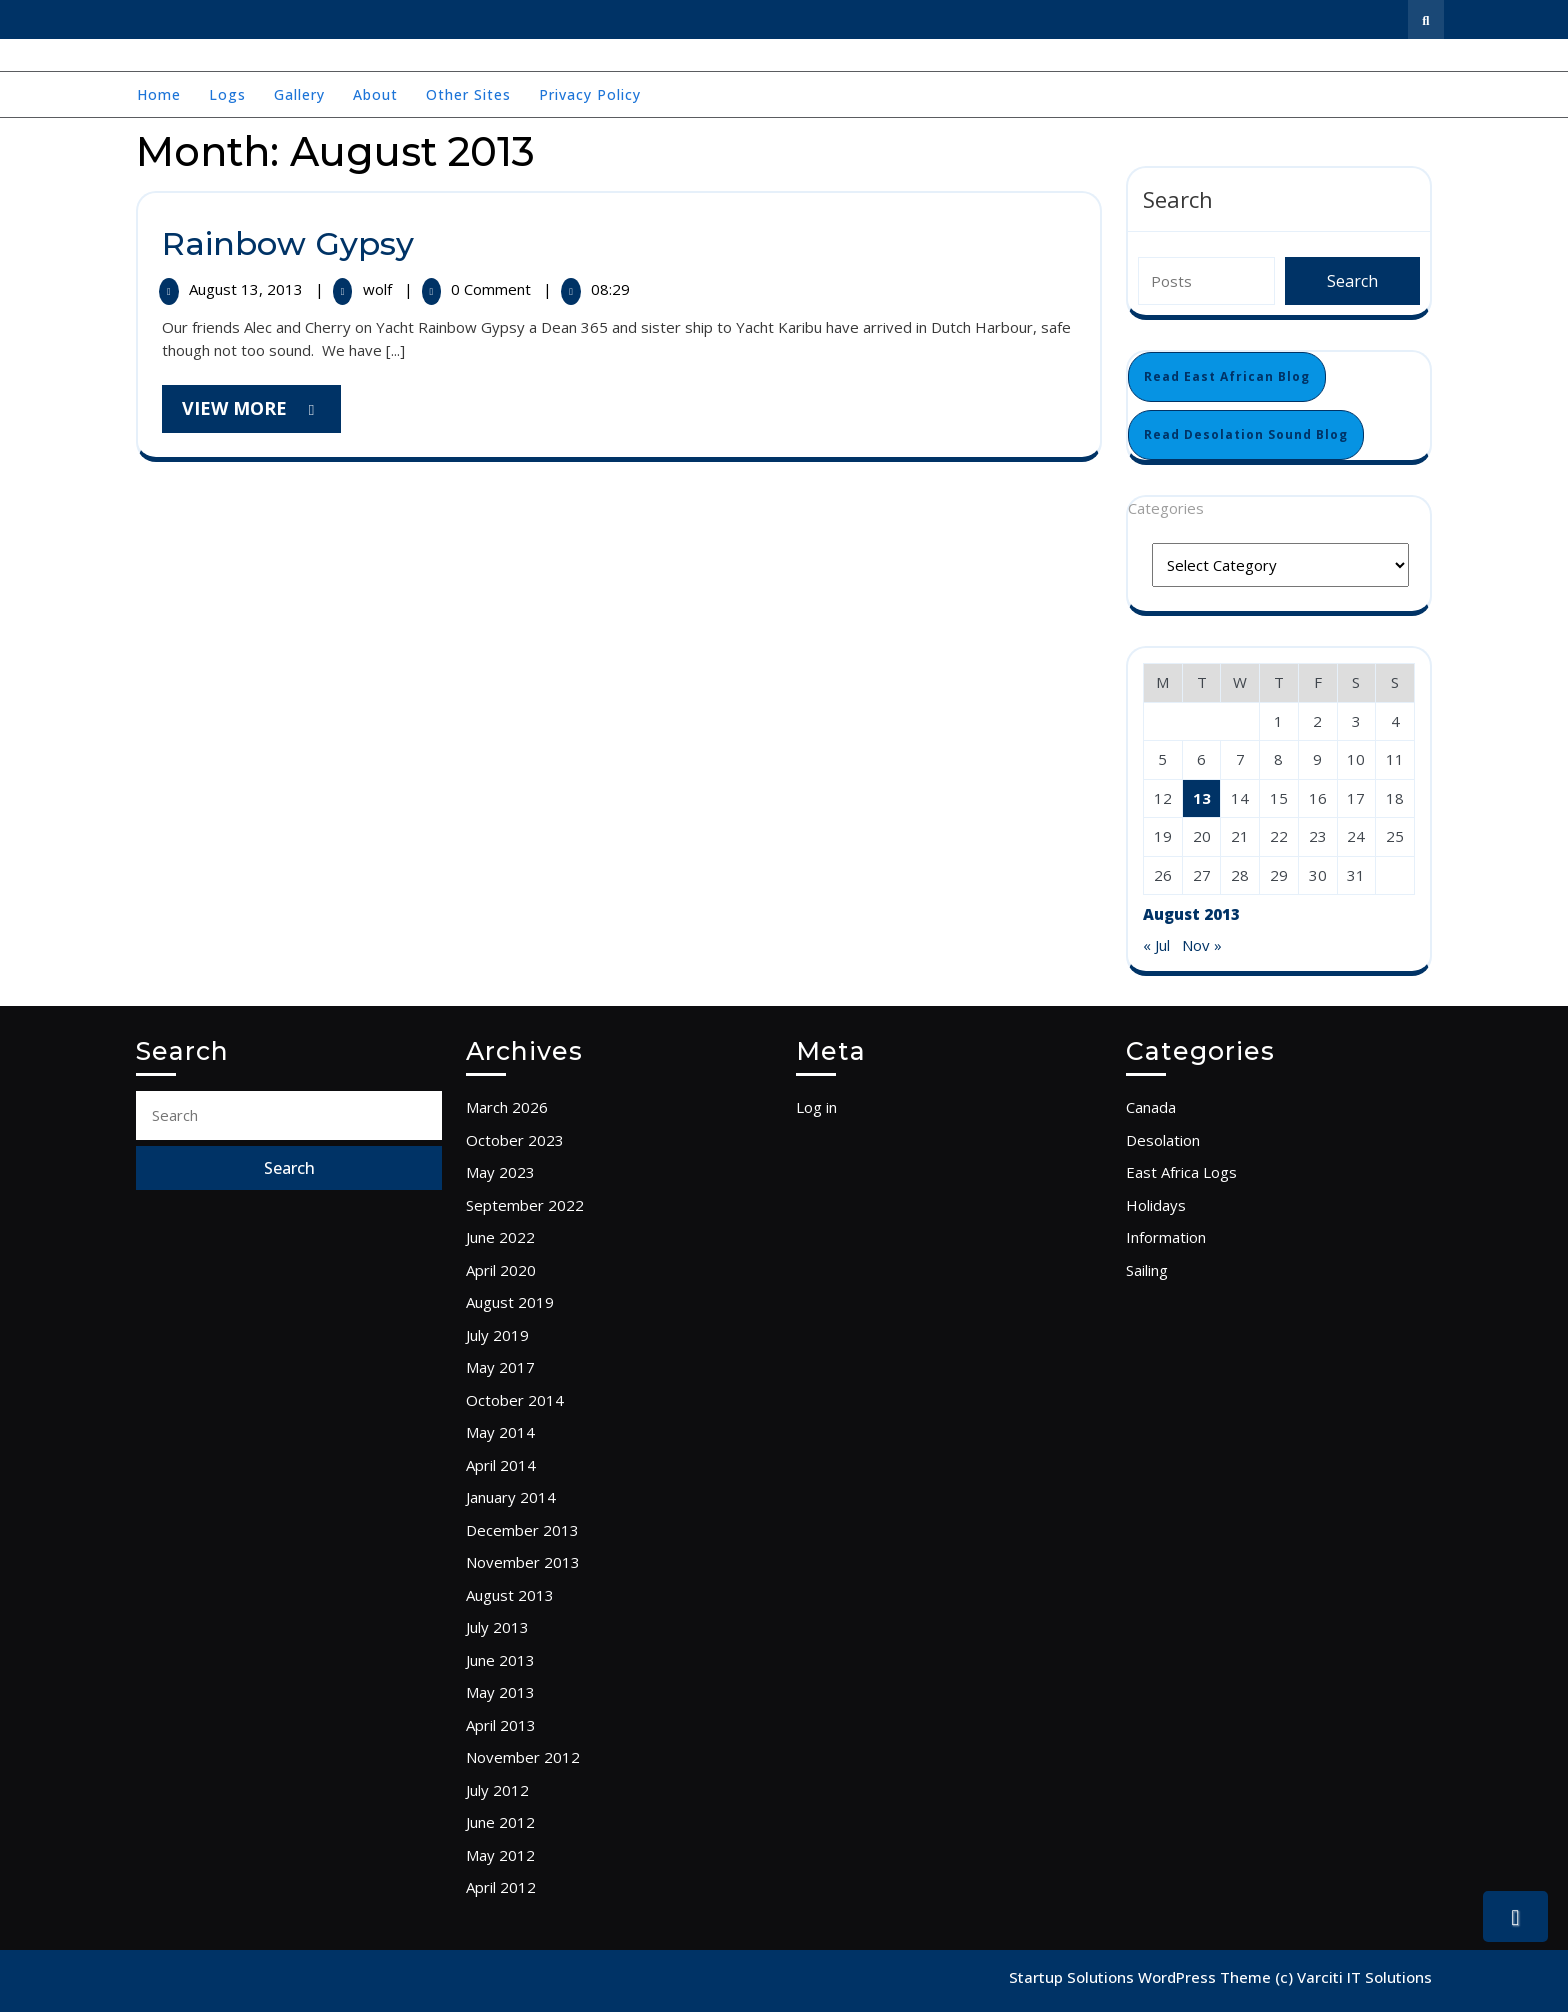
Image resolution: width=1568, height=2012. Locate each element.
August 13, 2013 (248, 289)
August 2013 (510, 1595)
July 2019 (497, 1335)
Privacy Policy (590, 94)
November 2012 (523, 1757)
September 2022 (525, 1205)
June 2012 (500, 1822)
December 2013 (522, 1530)
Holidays (1156, 1205)
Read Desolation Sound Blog (1246, 434)
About (375, 94)
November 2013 (523, 1562)
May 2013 (500, 1692)
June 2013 (500, 1660)
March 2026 (507, 1107)
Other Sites (468, 94)
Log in (816, 1107)
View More (261, 413)
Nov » (1202, 945)
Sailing (1147, 1270)
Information (1166, 1237)
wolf (379, 289)
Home (159, 94)
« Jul (1156, 945)
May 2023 (500, 1172)
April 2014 (501, 1465)
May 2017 (500, 1367)
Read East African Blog (1227, 376)
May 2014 (500, 1432)
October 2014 (515, 1400)
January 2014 (511, 1497)
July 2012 (497, 1790)
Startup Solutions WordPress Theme (1142, 1977)
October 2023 (515, 1140)
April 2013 (501, 1725)
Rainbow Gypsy (288, 243)
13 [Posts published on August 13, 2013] (1202, 798)
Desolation (1163, 1140)
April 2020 (501, 1270)
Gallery (299, 94)
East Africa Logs (1181, 1172)
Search (1178, 199)
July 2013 (497, 1627)
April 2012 (501, 1887)
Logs (227, 94)
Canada (1151, 1107)
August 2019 (510, 1302)
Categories (1166, 508)
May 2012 (500, 1855)
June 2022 (500, 1237)
